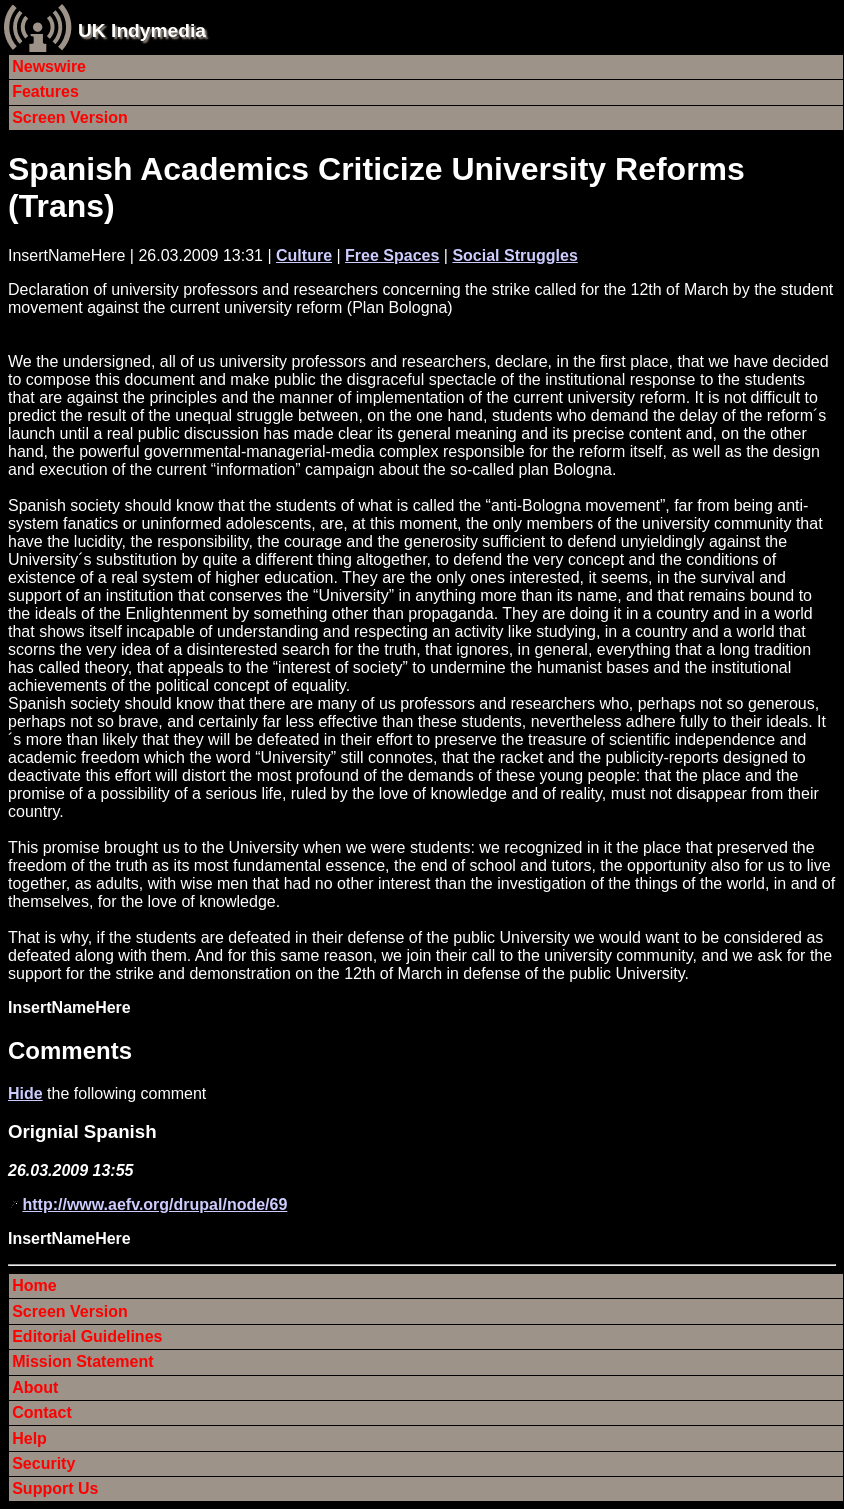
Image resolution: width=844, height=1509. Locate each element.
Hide (25, 1093)
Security (43, 1463)
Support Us (55, 1488)
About (35, 1387)
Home (34, 1285)
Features (45, 91)
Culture (304, 255)
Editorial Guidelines (87, 1336)
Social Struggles (514, 255)
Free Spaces (392, 255)
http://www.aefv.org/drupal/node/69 (154, 1204)
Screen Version (70, 117)
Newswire (49, 66)
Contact (42, 1412)
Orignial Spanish (82, 1131)
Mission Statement (82, 1361)
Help (29, 1438)
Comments (70, 1050)
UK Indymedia (142, 30)
